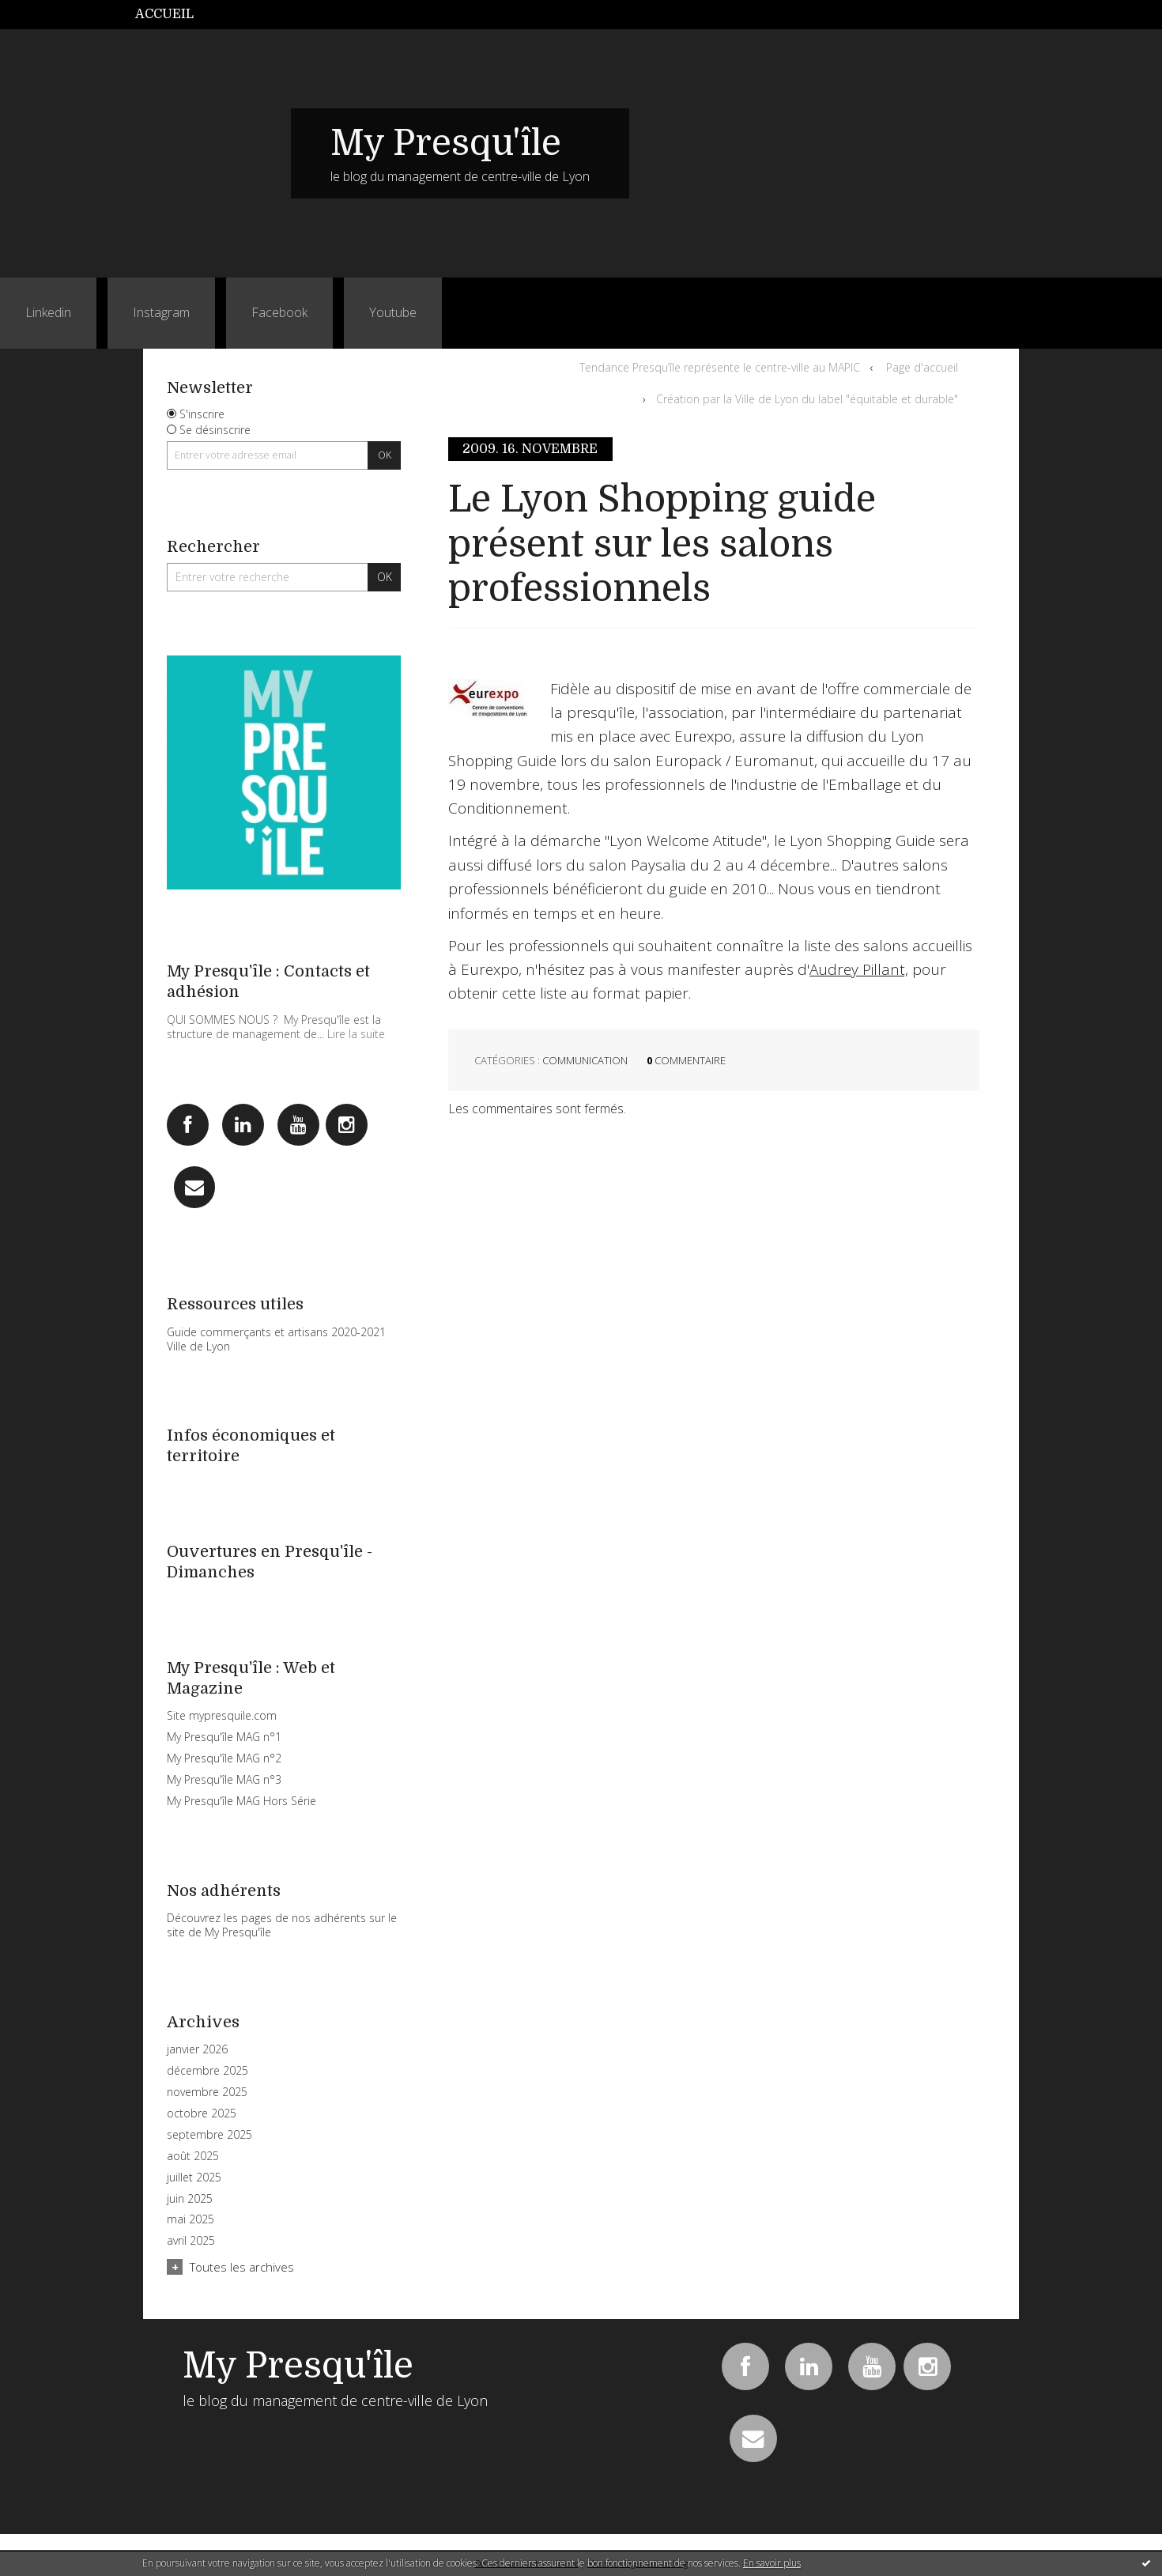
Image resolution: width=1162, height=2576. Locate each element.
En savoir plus (772, 2563)
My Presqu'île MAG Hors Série (241, 1800)
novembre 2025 (207, 2092)
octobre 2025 (201, 2113)
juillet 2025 (194, 2177)
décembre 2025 (207, 2071)
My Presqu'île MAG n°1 (224, 1736)
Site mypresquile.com (222, 1715)
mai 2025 (190, 2219)
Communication (585, 1060)
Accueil (164, 14)
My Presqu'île (445, 143)
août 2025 (193, 2156)
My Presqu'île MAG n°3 (224, 1779)
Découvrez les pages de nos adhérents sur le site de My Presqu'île (282, 1925)
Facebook (279, 312)
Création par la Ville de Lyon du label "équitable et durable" (807, 398)
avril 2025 (191, 2241)
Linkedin (48, 312)
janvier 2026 (197, 2049)
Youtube (393, 312)
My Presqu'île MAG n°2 (224, 1758)
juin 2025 (190, 2199)
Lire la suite (356, 1033)
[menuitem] (173, 14)
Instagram (161, 312)
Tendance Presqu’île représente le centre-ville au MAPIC (719, 367)
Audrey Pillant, (858, 969)
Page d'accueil (922, 367)
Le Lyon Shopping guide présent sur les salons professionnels (662, 544)
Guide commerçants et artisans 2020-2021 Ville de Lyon (276, 1339)
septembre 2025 (209, 2135)
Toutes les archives (242, 2267)
